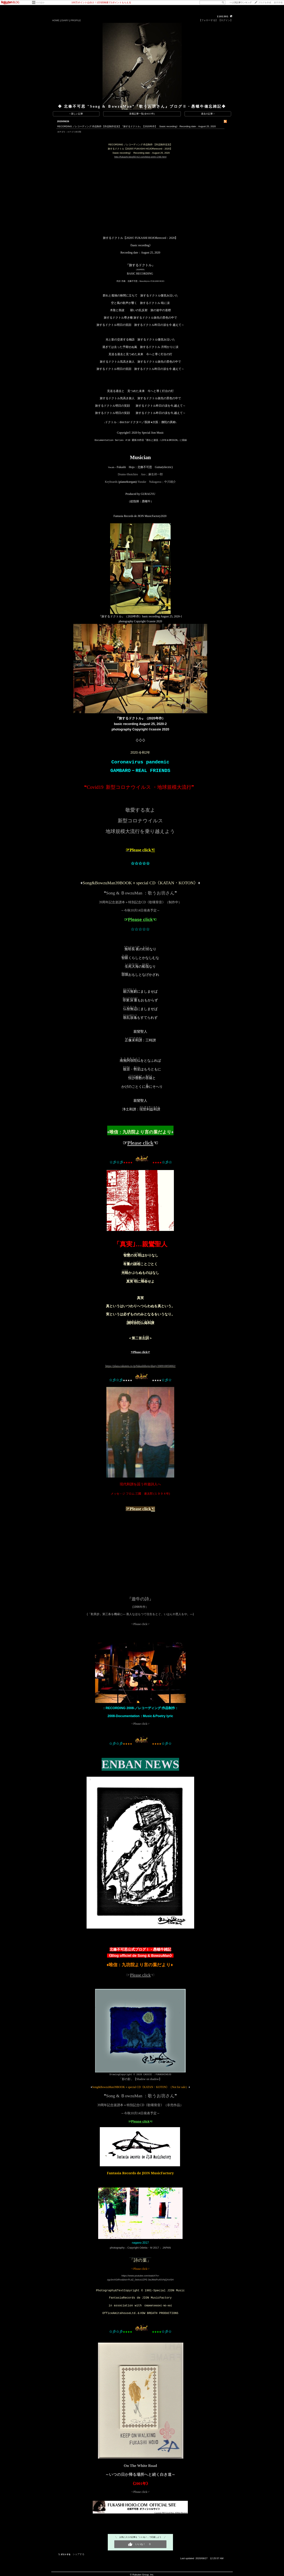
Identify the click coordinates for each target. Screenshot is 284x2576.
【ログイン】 (225, 20)
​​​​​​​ (140, 820)
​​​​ (140, 831)
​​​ (140, 883)
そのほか (40, 2)
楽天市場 (278, 2)
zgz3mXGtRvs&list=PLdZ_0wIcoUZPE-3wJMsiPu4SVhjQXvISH (140, 2279)
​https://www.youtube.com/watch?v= (140, 2275)
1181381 (223, 16)
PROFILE (76, 20)
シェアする (78, 2554)
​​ (140, 2492)
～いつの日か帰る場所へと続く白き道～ (140, 2474)
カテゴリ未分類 (74, 132)
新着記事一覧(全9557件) (142, 113)
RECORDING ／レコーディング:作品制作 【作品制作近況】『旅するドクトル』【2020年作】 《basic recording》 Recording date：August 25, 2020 (136, 126)
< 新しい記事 (76, 113)
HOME (55, 20)
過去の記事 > (208, 113)
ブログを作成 (264, 2)
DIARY (65, 20)
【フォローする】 (208, 20)
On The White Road (140, 2465)
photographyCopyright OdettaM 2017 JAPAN (140, 2247)
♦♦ (140, 1131)
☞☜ (140, 1975)
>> (240, 2)
